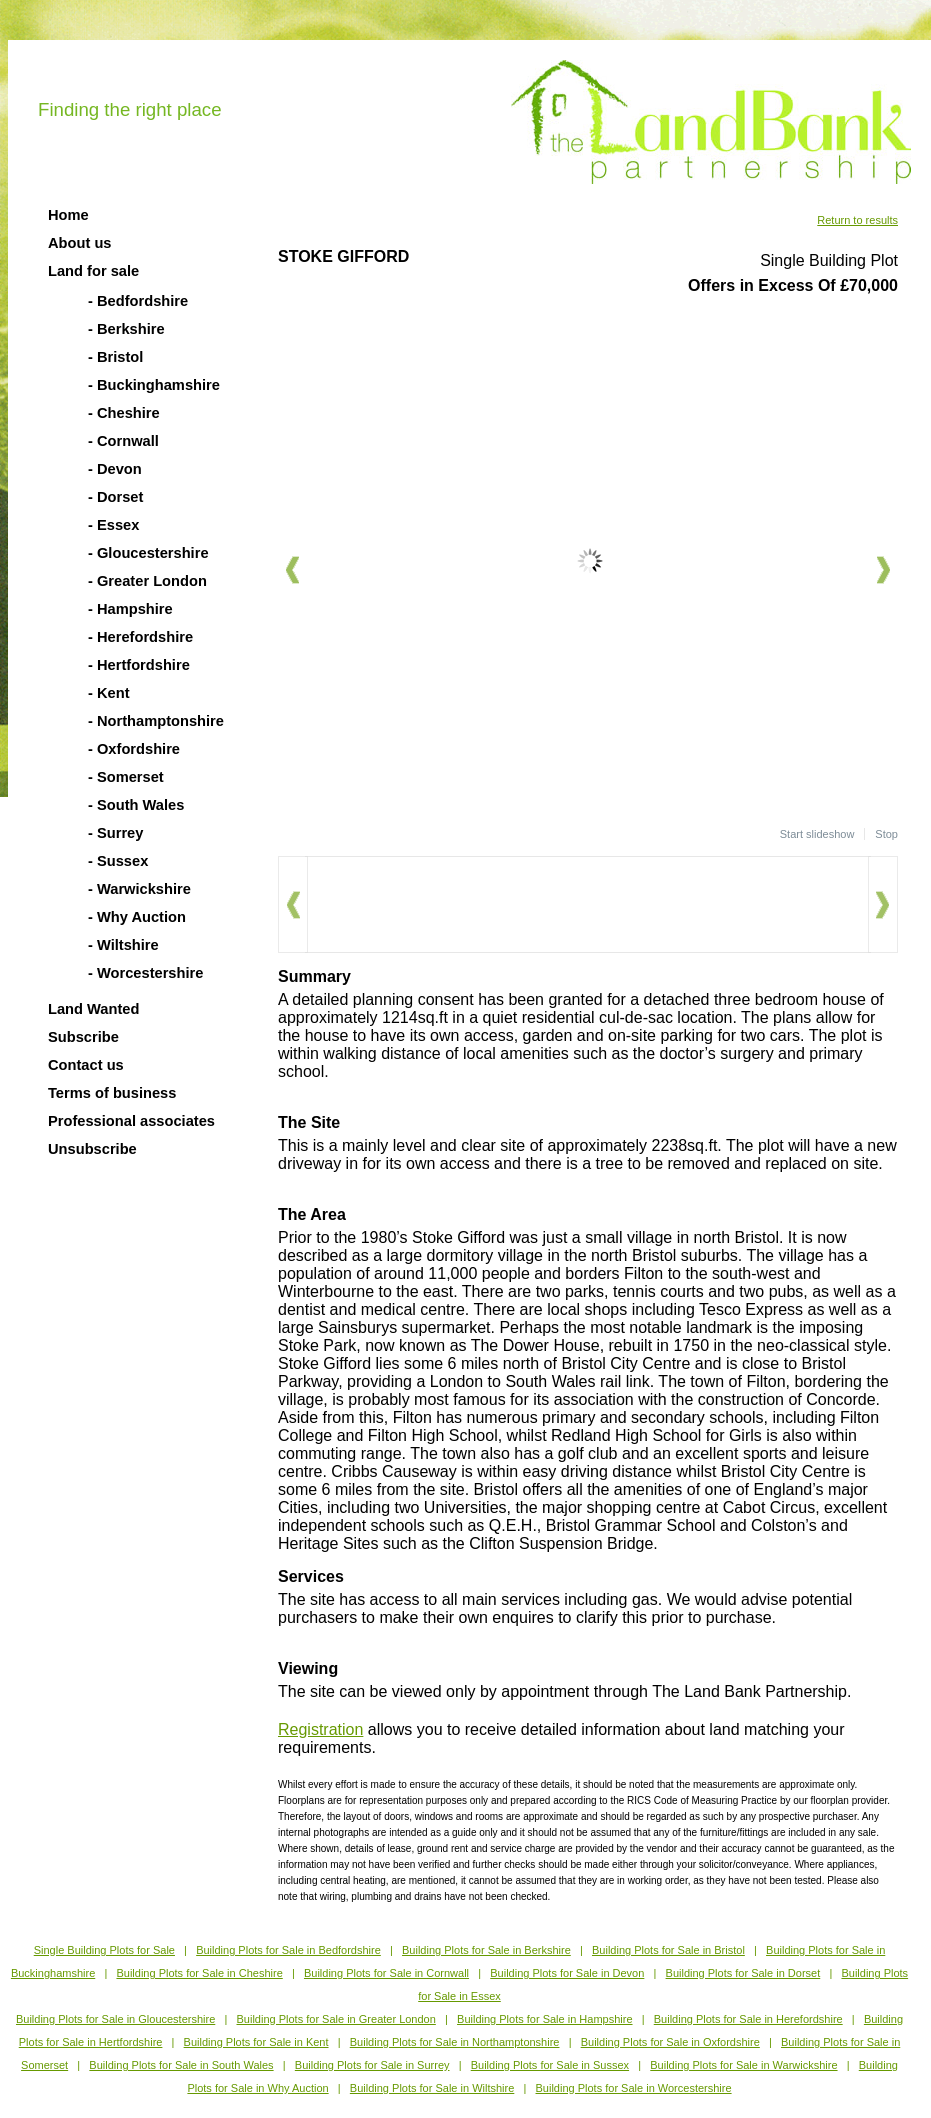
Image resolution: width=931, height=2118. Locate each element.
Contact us (86, 1065)
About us (80, 243)
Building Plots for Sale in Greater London (336, 2019)
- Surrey (115, 833)
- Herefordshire (140, 637)
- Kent (109, 693)
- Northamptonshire (156, 721)
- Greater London (147, 581)
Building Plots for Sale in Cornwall (386, 1973)
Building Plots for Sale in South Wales (181, 2065)
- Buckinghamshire (154, 385)
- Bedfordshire (138, 301)
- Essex (113, 525)
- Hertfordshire (139, 665)
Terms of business (112, 1093)
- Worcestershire (145, 973)
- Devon (115, 469)
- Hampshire (130, 609)
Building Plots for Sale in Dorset (743, 1973)
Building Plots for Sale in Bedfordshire (288, 1950)
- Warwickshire (139, 889)
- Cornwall (123, 441)
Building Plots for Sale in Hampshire (544, 2019)
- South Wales (136, 805)
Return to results (857, 220)
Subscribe (83, 1037)
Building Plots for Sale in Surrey (372, 2065)
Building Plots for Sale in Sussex (550, 2065)
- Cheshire (124, 413)
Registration (320, 1729)
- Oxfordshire (134, 749)
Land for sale (93, 271)
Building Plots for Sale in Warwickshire (743, 2065)
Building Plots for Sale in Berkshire (486, 1950)
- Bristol (115, 357)
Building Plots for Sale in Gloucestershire (115, 2019)
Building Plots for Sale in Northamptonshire (455, 2042)
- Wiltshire (123, 945)
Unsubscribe (92, 1149)
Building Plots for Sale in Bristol (668, 1950)
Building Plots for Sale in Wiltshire (432, 2088)
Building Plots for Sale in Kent (256, 2042)
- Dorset (115, 497)
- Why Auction (137, 917)
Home (68, 215)
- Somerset (126, 777)
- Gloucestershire (148, 553)
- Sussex (118, 861)
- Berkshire (126, 329)
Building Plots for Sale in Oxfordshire (670, 2042)
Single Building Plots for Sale (104, 1950)
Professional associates (131, 1121)
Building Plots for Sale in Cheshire (199, 1973)
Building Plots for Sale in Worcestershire (634, 2088)
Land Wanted (93, 1009)
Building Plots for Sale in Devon (567, 1973)
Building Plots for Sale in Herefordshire (748, 2019)
